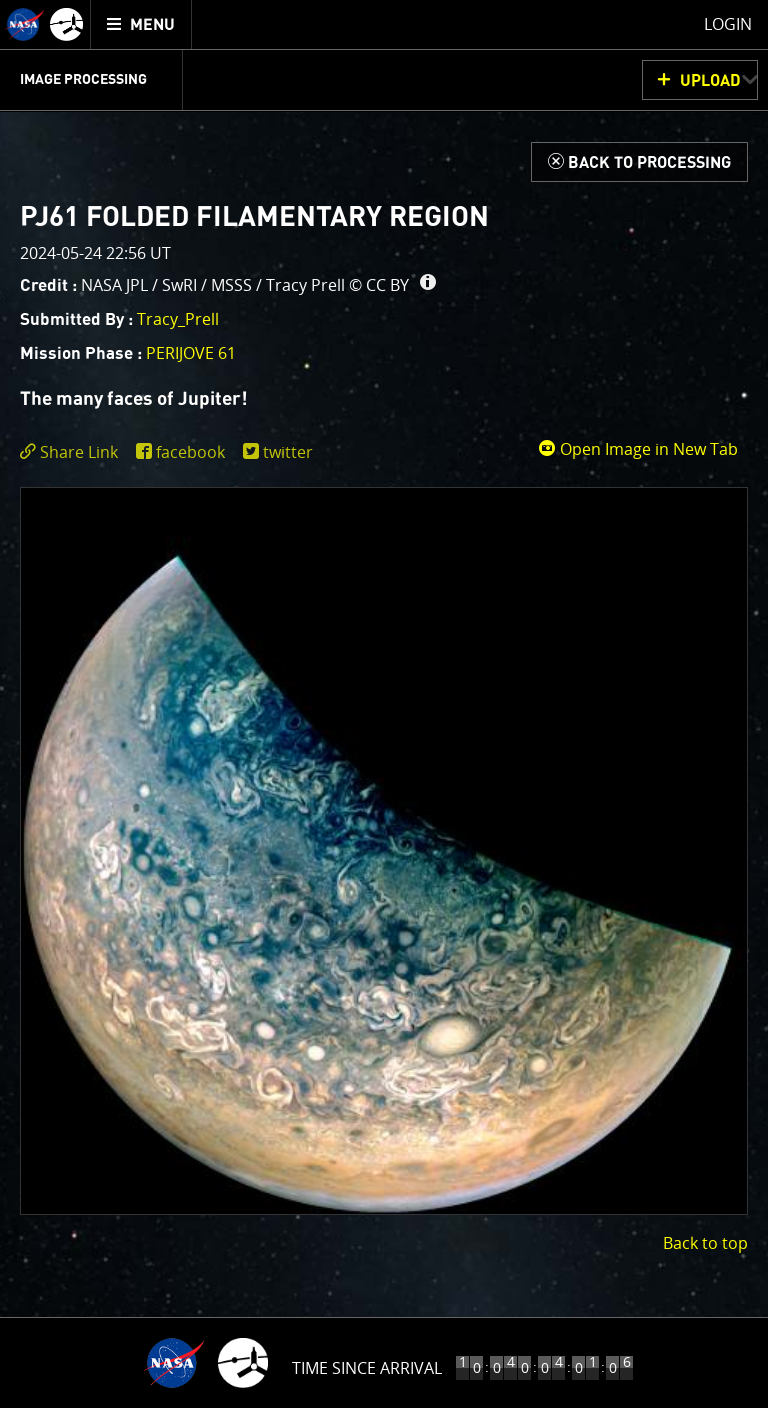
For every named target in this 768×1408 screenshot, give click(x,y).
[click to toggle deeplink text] (73, 452)
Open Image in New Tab (638, 449)
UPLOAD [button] (710, 81)
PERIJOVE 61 (191, 353)
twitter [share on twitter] (288, 452)
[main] (384, 704)
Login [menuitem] (728, 24)
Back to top (705, 1243)
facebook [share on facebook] (190, 452)
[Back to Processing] (639, 162)
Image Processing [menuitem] (83, 80)
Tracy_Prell (178, 319)
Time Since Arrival (367, 1368)
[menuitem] (141, 24)
